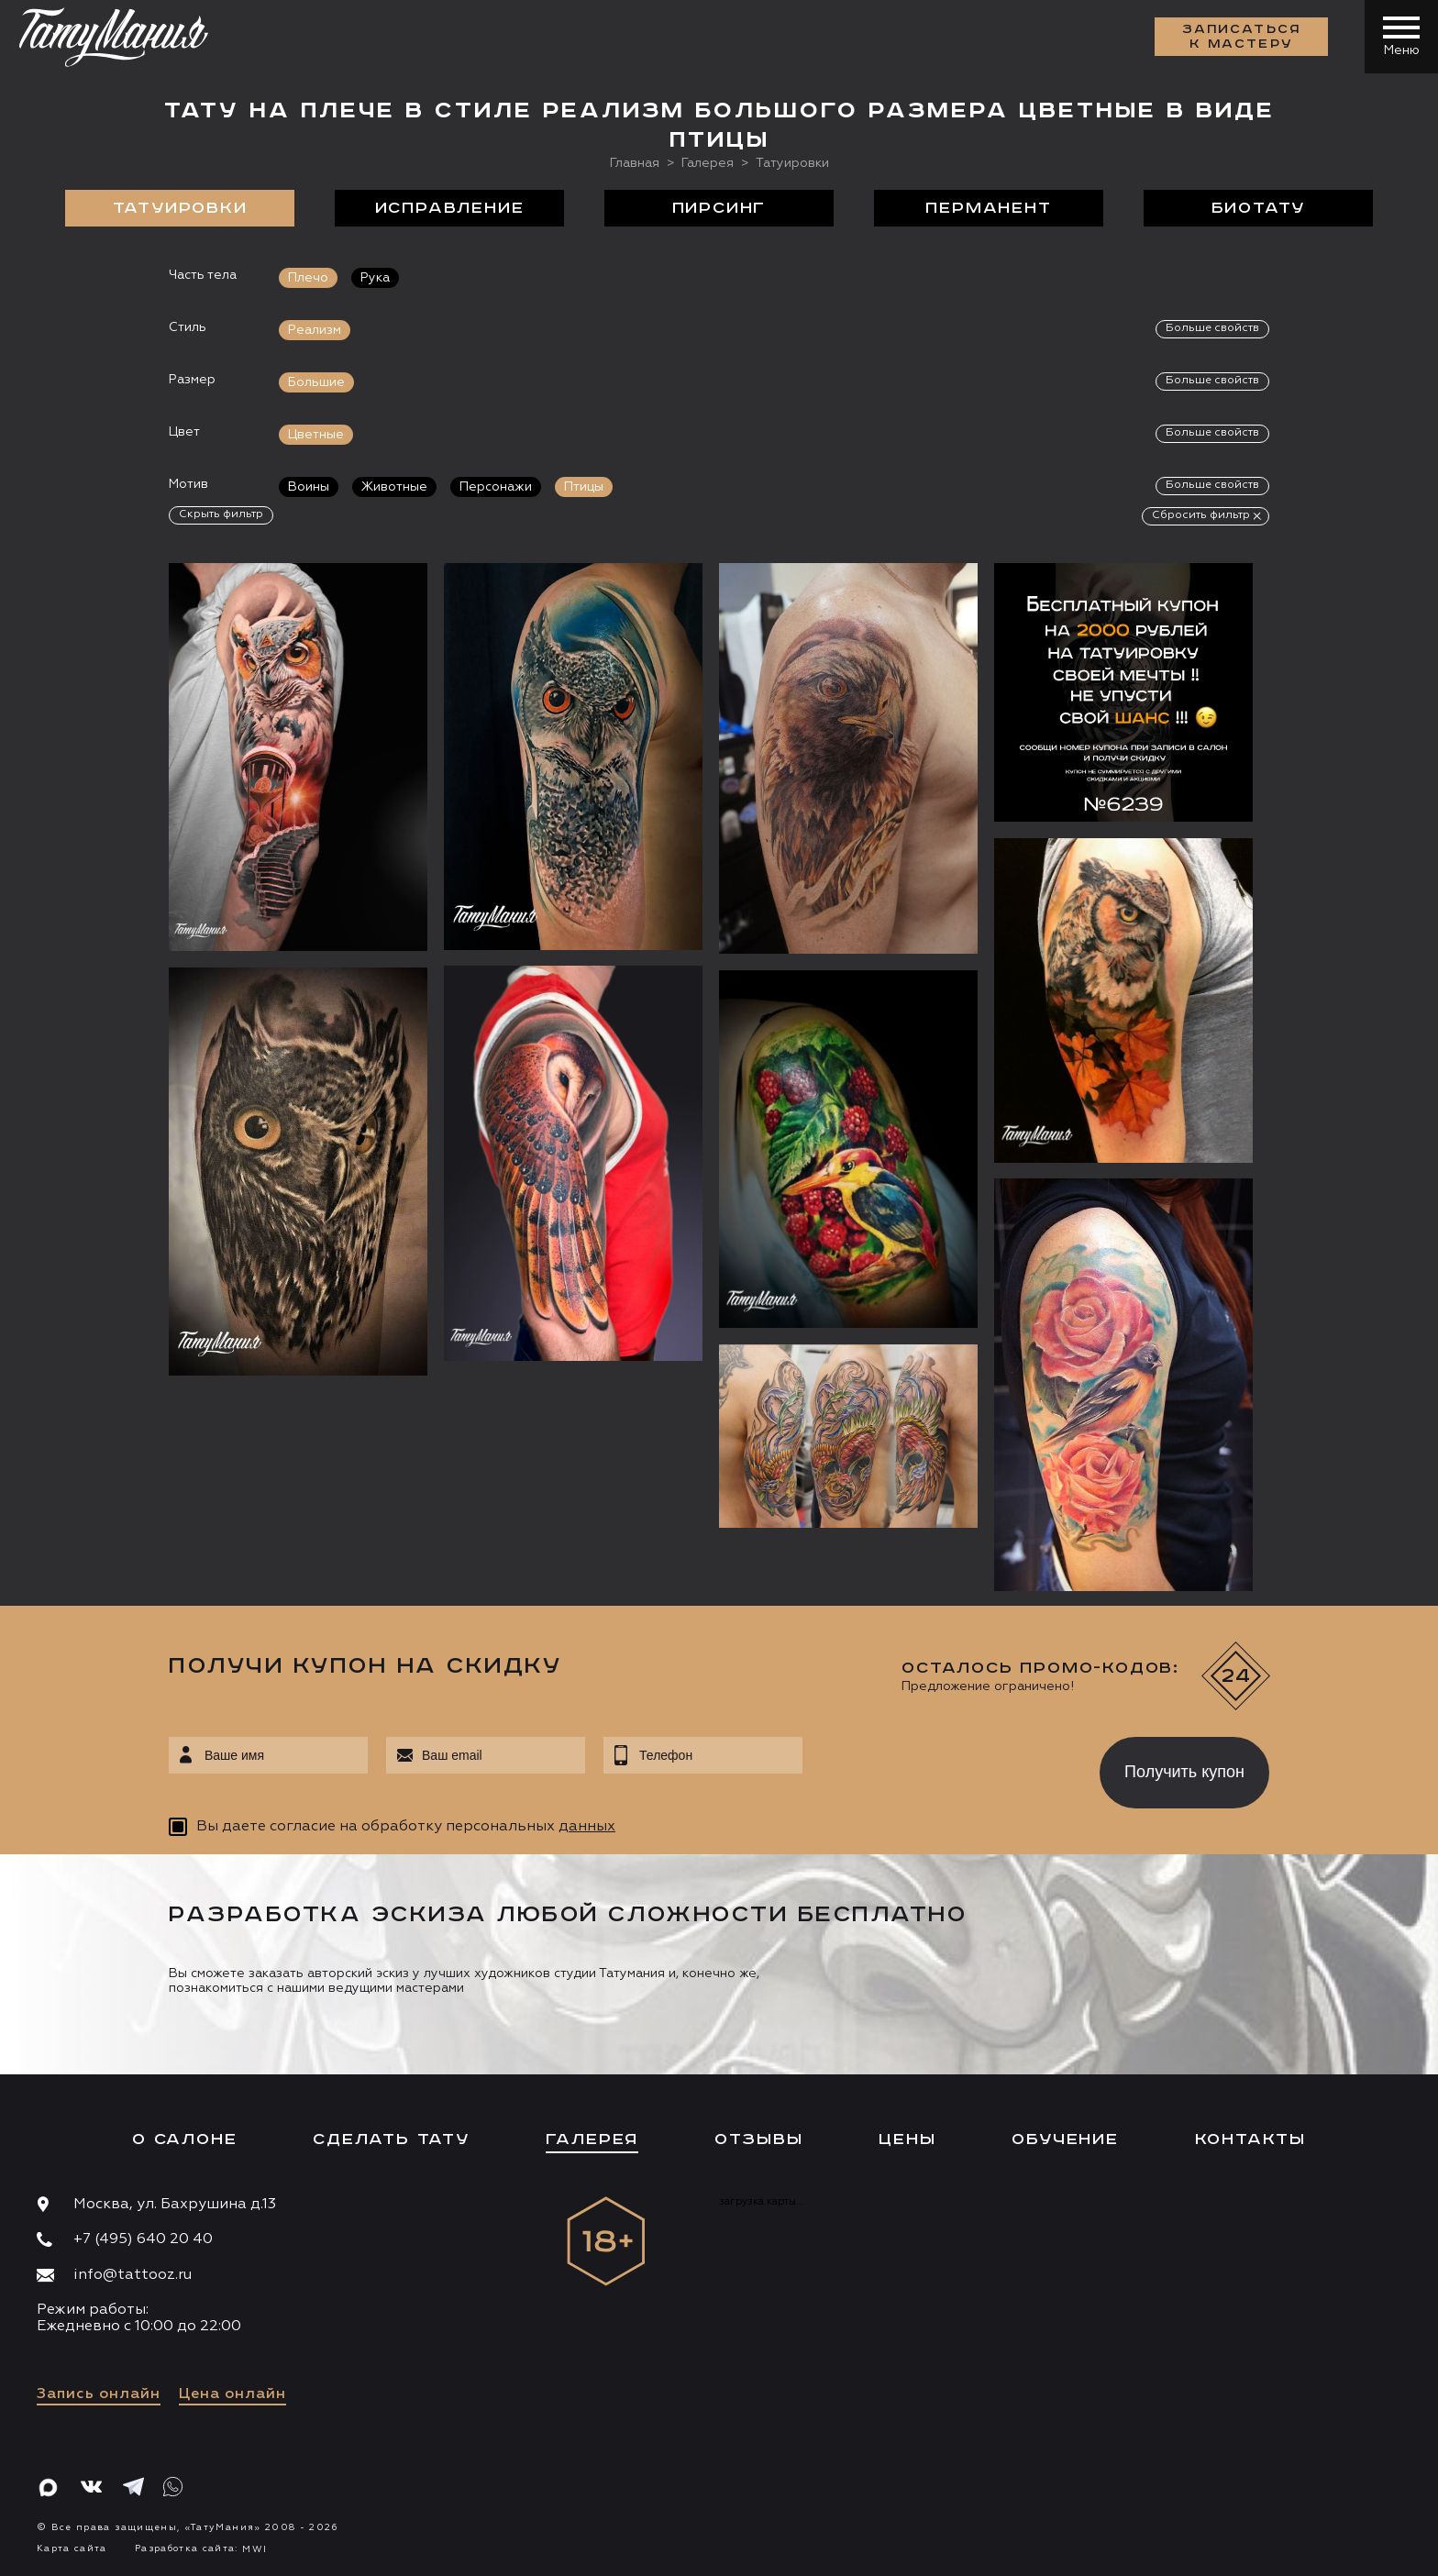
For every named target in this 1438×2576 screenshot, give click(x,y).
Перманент (988, 208)
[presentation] (938, 1767)
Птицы (583, 487)
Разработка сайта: (201, 2548)
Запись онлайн (98, 2394)
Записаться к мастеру (1241, 36)
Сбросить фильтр (1201, 515)
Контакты (1250, 2139)
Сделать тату (391, 2139)
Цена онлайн (232, 2394)
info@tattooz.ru (132, 2275)
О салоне (184, 2139)
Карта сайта (72, 2548)
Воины (308, 487)
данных (587, 1826)
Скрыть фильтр (221, 514)
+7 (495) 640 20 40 (143, 2239)
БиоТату (1258, 208)
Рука (375, 277)
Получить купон (1184, 1772)
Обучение (1065, 2139)
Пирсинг (719, 208)
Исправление (450, 208)
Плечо (308, 277)
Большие (316, 382)
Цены (907, 2139)
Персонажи (495, 487)
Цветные (316, 434)
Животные (394, 487)
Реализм (314, 330)
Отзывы (758, 2139)
